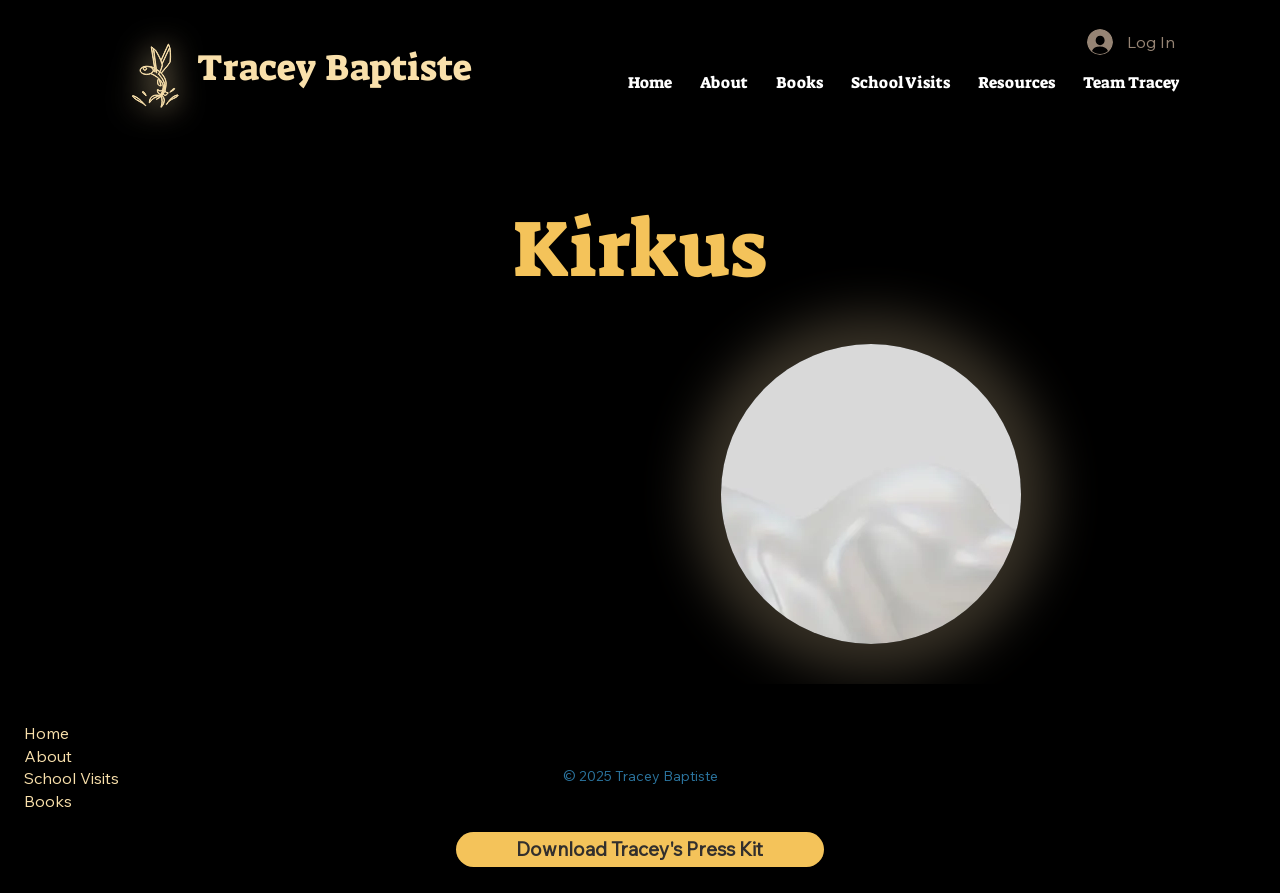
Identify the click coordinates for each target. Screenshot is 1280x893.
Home (46, 733)
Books (48, 800)
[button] (1016, 82)
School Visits (71, 778)
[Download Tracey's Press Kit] (640, 849)
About (48, 756)
